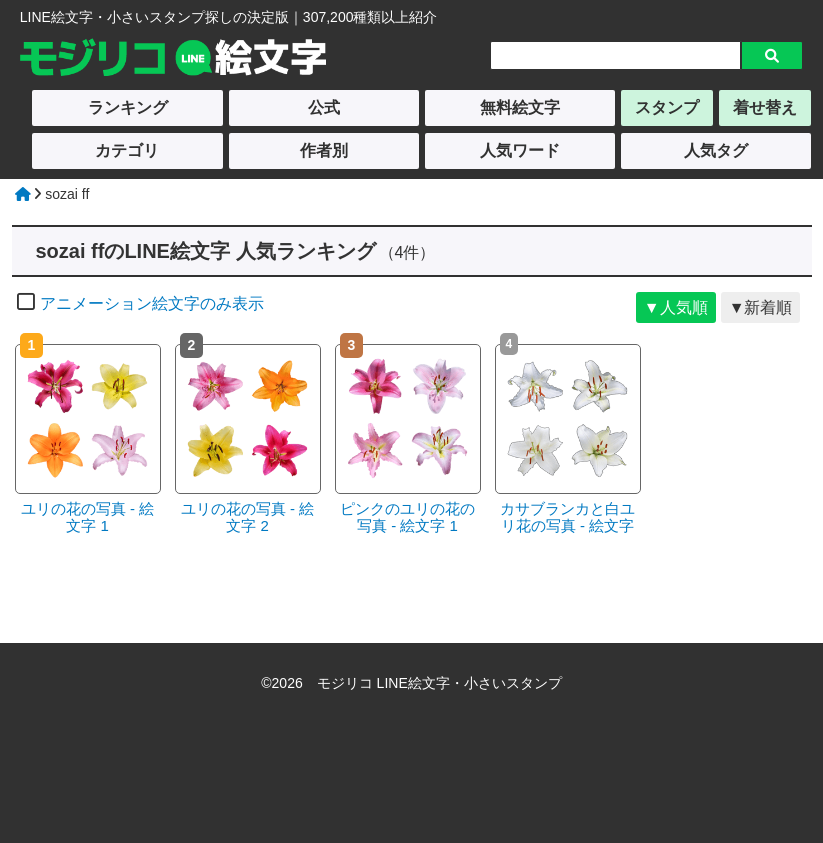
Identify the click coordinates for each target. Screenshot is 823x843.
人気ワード (520, 150)
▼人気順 (676, 307)
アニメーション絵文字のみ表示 (140, 303)
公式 (324, 107)
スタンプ (667, 107)
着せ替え (765, 107)
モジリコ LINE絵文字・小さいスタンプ (439, 683)
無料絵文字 (520, 107)
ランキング (128, 107)
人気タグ (716, 150)
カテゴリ (127, 150)
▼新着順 (761, 307)
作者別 (324, 150)
